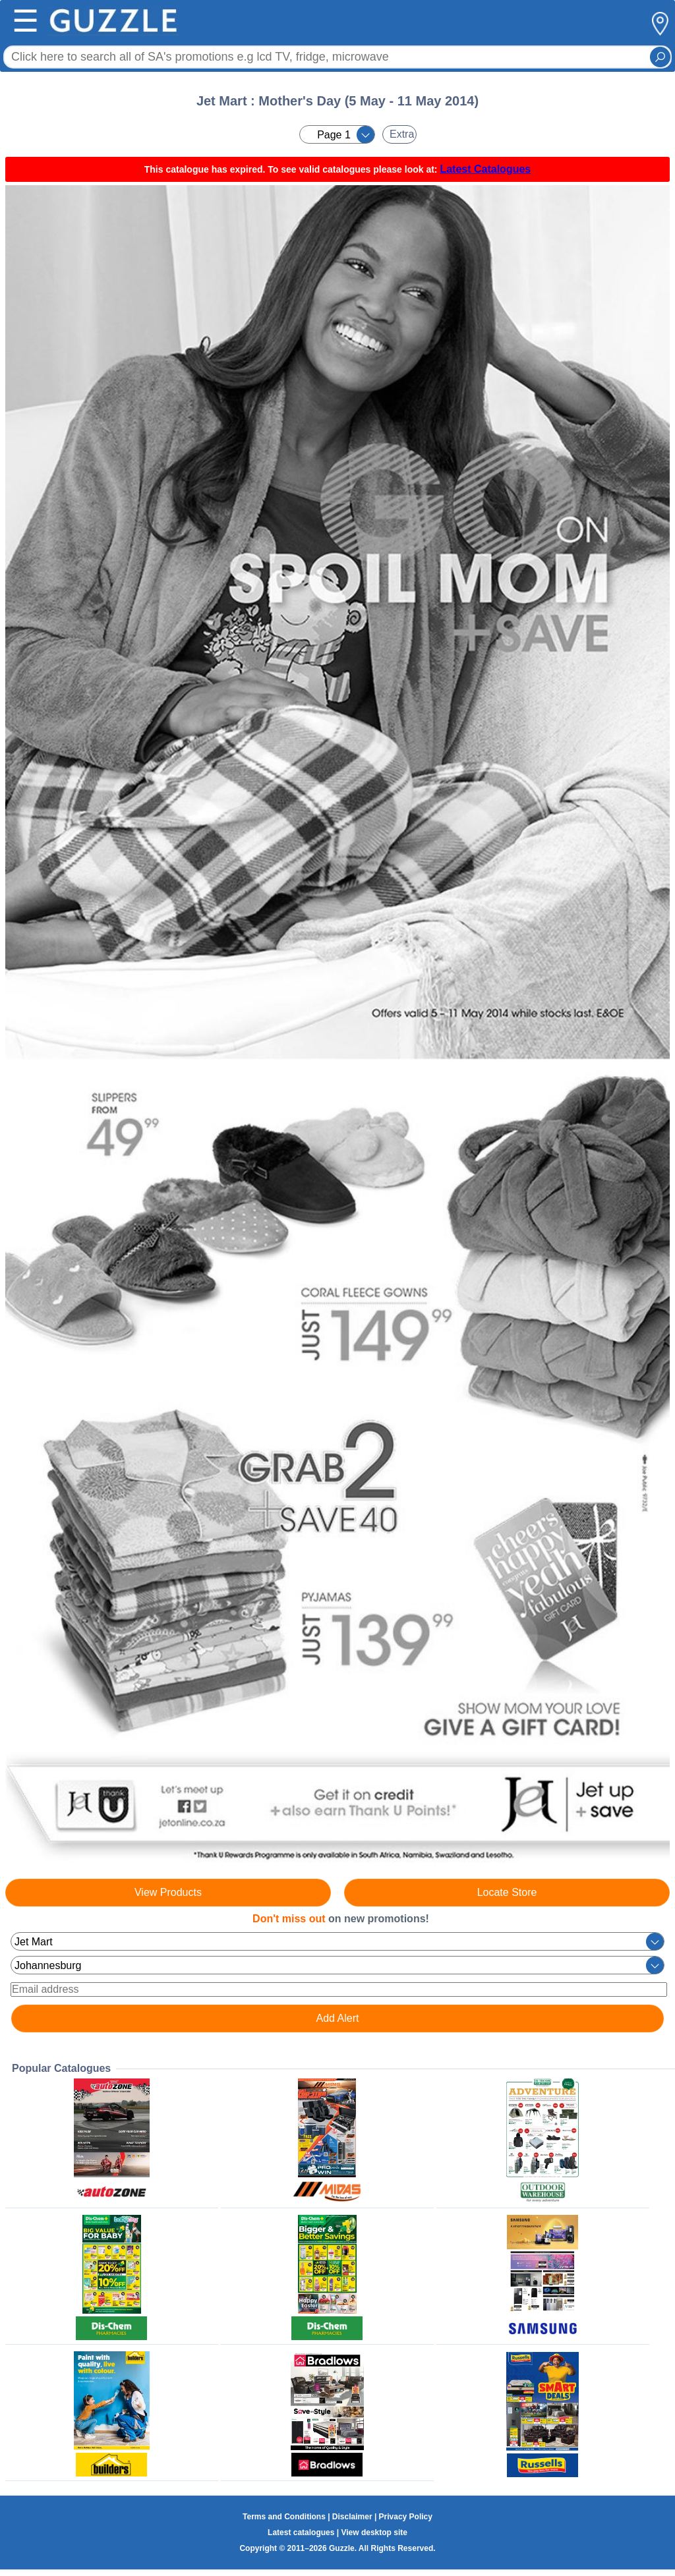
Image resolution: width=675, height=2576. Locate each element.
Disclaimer (352, 2516)
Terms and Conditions (284, 2516)
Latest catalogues (301, 2532)
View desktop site (374, 2532)
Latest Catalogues (485, 169)
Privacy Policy (405, 2516)
